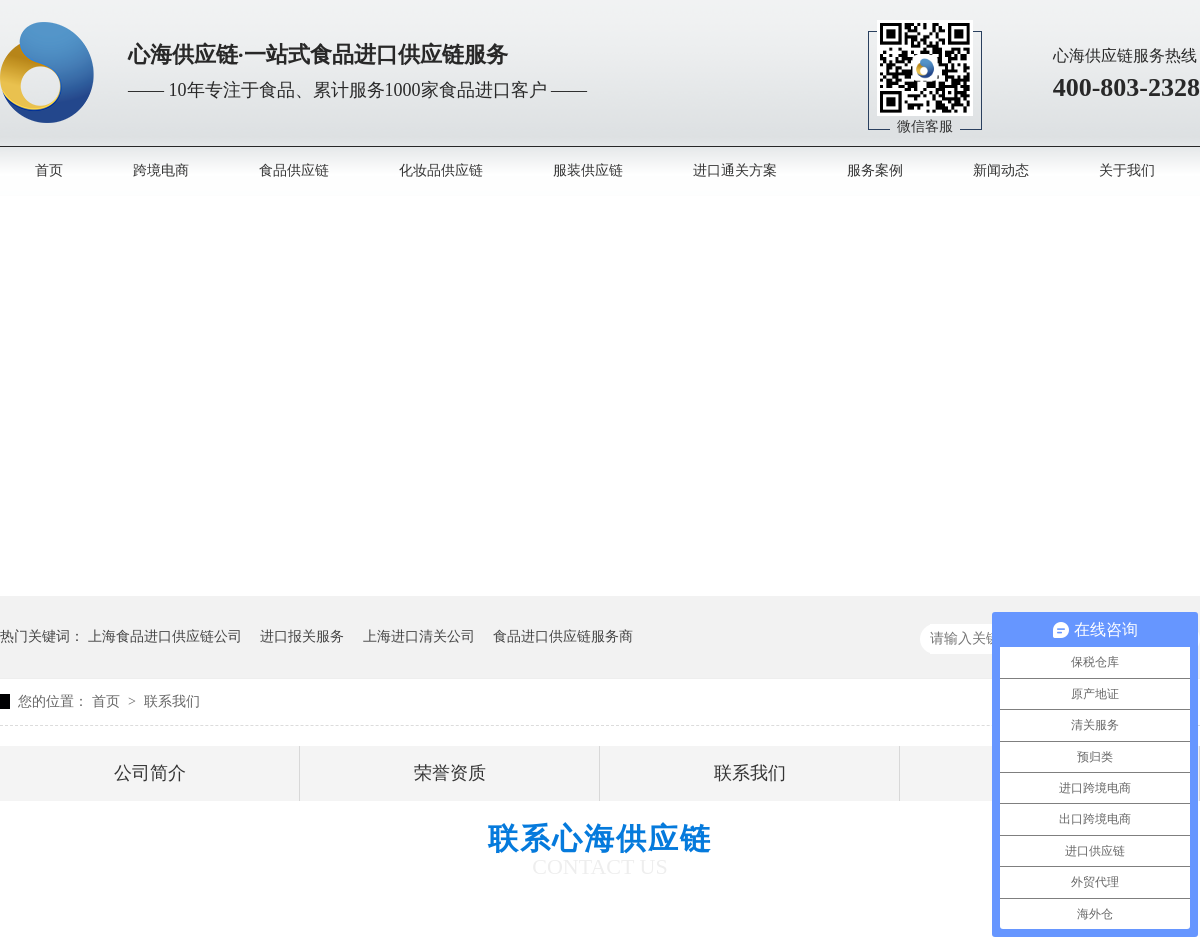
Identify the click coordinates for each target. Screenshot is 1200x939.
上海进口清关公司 (419, 636)
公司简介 (150, 773)
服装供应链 (588, 170)
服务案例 (875, 170)
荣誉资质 (450, 773)
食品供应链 (294, 170)
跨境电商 (161, 170)
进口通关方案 (735, 170)
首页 (49, 170)
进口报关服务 (302, 636)
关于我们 (1127, 170)
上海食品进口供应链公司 (165, 636)
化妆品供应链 (441, 170)
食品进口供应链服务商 (563, 636)
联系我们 (172, 701)
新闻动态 (1001, 170)
